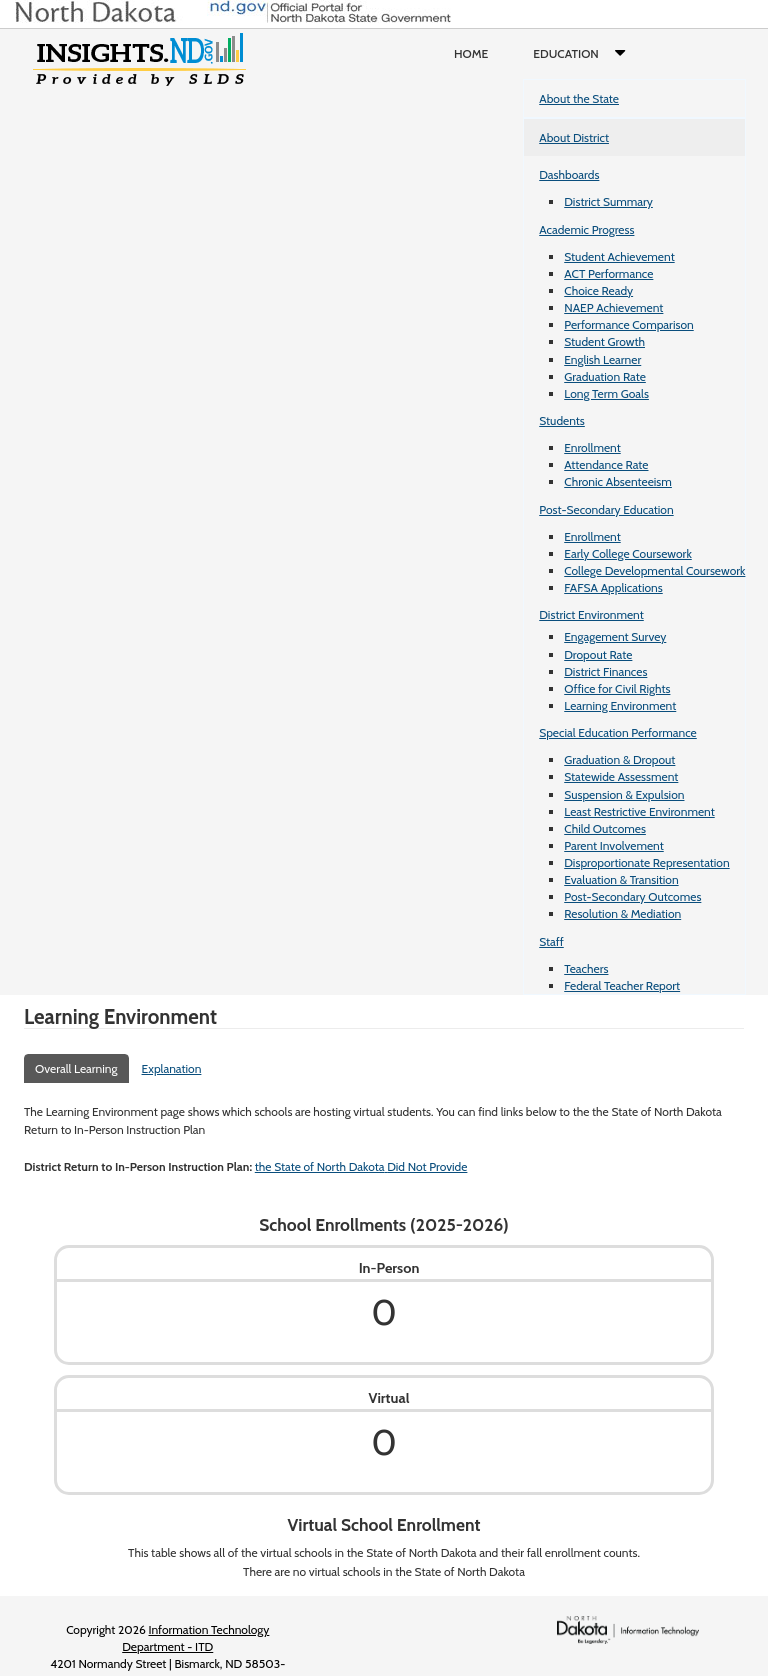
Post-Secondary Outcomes (632, 896)
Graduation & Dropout (619, 759)
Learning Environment (620, 705)
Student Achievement (619, 256)
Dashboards (569, 174)
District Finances (605, 671)
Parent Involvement (614, 845)
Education (583, 54)
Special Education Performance (618, 732)
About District (574, 137)
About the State (579, 98)
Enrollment (592, 447)
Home (471, 53)
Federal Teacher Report (622, 985)
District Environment (591, 614)
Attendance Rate (606, 464)
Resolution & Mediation (622, 913)
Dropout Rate (598, 654)
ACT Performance (608, 273)
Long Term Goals (606, 393)
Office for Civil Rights (617, 688)
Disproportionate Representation (646, 862)
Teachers (586, 968)
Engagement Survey (615, 636)
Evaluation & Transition (621, 879)
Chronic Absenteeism (618, 481)
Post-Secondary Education (606, 509)
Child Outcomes (605, 828)
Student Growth (604, 341)
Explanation (172, 1068)
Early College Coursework (628, 553)
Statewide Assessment (621, 776)
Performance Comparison (629, 324)
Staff (551, 941)
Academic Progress (586, 229)
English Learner (602, 359)
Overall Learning (76, 1068)
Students (562, 420)
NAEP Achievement (613, 307)
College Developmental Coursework (654, 570)
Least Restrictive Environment (639, 811)
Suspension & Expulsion (624, 794)
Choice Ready (598, 290)
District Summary (608, 201)
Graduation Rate (605, 376)
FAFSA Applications (613, 587)
